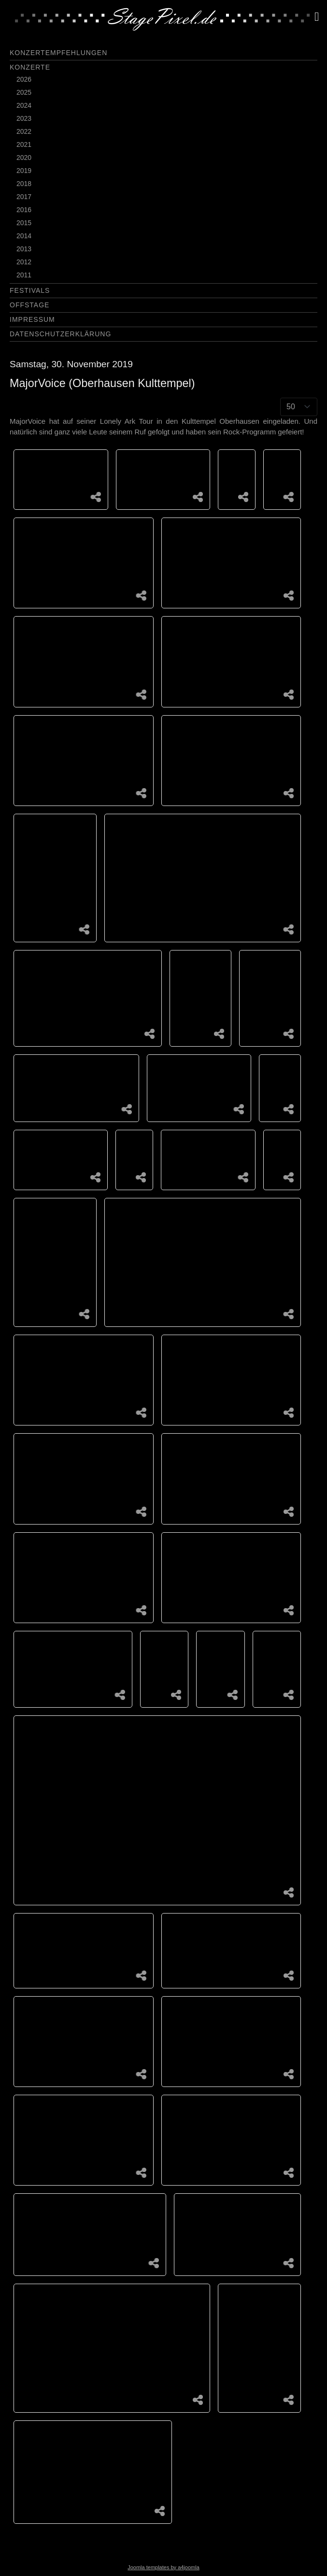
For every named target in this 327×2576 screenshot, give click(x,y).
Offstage (29, 305)
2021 (23, 144)
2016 (23, 210)
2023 (23, 118)
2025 (23, 92)
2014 (23, 236)
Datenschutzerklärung (60, 334)
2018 (23, 183)
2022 (23, 131)
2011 (23, 275)
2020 (23, 157)
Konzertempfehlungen (58, 53)
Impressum (32, 319)
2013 (23, 249)
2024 (23, 105)
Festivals (30, 290)
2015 (23, 223)
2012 (23, 262)
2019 (23, 170)
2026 (23, 79)
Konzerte (30, 67)
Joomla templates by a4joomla (163, 2567)
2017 (23, 197)
